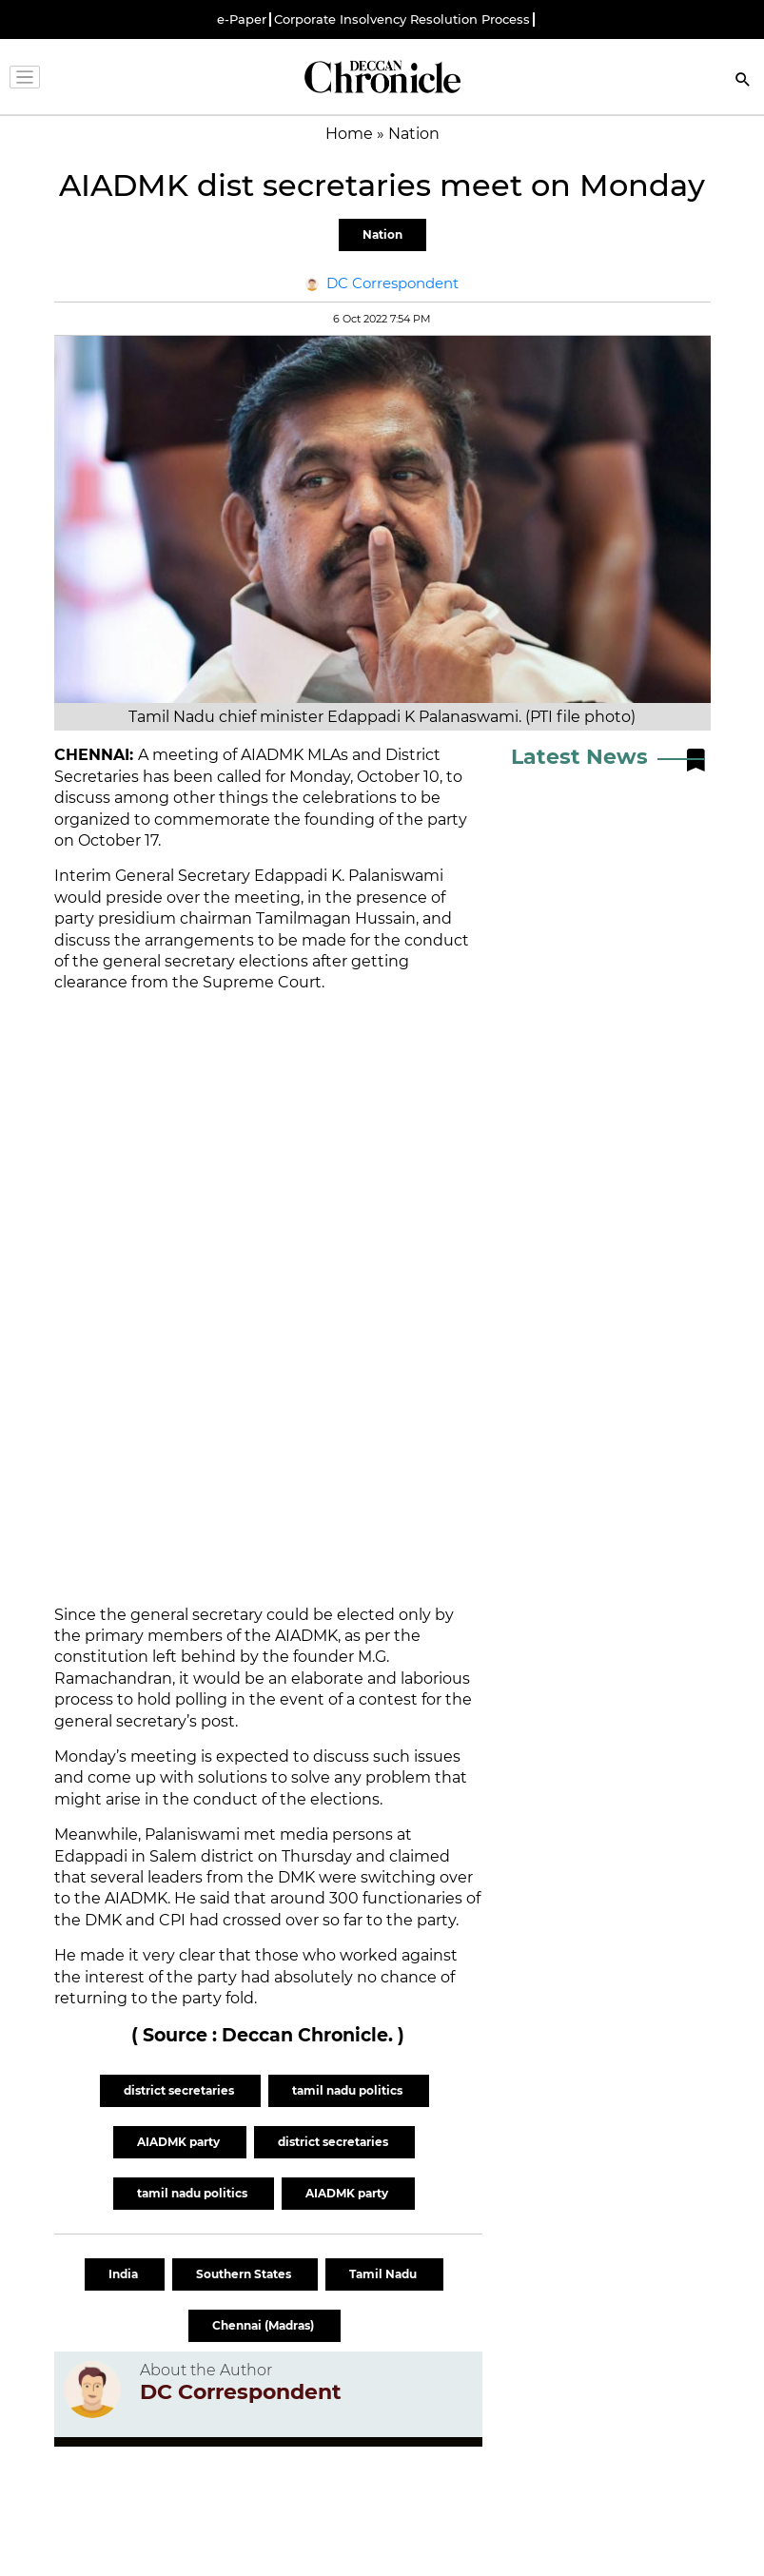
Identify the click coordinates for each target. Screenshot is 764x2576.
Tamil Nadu (384, 2274)
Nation (382, 234)
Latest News (579, 757)
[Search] (743, 81)
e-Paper (241, 19)
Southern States (245, 2274)
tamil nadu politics (348, 2090)
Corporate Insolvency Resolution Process (402, 19)
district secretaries (180, 2090)
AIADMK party (180, 2142)
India (124, 2274)
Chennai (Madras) (264, 2325)
